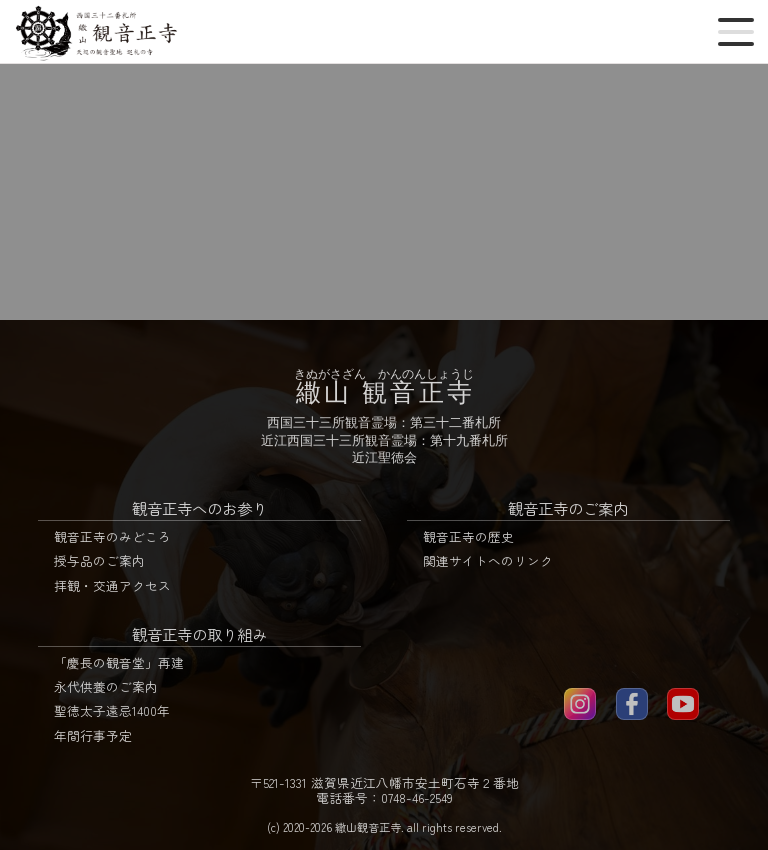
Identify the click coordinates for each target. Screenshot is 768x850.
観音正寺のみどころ (112, 536)
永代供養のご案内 (106, 686)
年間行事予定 (93, 735)
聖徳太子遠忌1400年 (112, 710)
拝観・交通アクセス (112, 585)
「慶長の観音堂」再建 (119, 662)
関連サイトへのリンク (488, 560)
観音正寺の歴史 (468, 536)
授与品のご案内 (99, 560)
